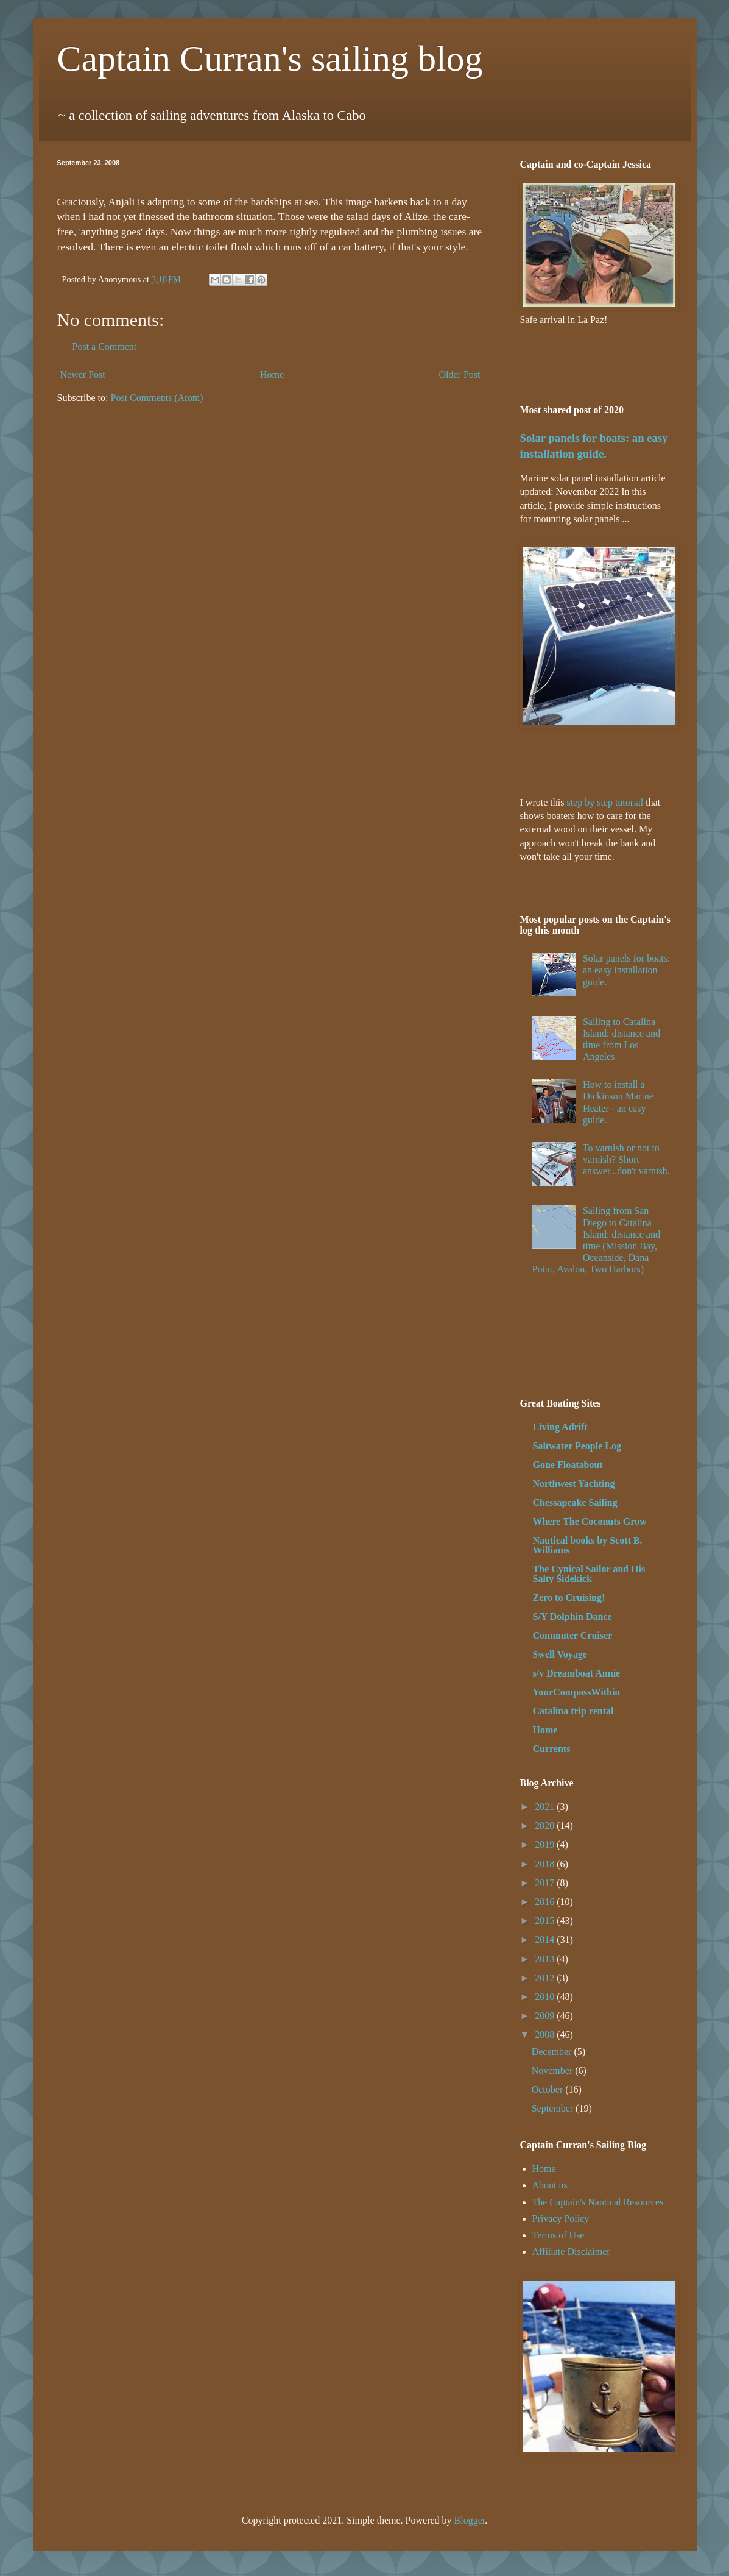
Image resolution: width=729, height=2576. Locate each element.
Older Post (460, 374)
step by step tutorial (604, 802)
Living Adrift (560, 1427)
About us (550, 2185)
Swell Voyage (560, 1654)
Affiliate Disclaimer (571, 2251)
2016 (546, 1902)
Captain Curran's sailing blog (270, 58)
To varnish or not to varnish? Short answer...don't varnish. (626, 1159)
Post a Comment (104, 346)
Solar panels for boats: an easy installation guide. (627, 970)
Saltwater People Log (577, 1446)
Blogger (469, 2520)
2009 (546, 2015)
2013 (546, 1959)
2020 (546, 1825)
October (549, 2089)
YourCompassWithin (577, 1692)
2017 (546, 1883)
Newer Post (82, 374)
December (553, 2051)
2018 (546, 1864)
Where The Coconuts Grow (590, 1521)
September (554, 2108)
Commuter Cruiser (573, 1635)
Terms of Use (558, 2235)
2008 (546, 2034)
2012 (546, 1978)
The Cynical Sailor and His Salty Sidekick (589, 1574)
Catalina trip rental (573, 1711)
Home (272, 374)
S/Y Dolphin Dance (572, 1616)
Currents (552, 1749)
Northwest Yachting (574, 1483)
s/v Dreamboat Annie (577, 1673)
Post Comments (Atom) (157, 397)
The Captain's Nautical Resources (598, 2202)
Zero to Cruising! (569, 1597)
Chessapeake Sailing (575, 1502)
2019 (546, 1844)
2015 (546, 1920)
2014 (546, 1939)
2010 (546, 1997)
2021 (546, 1806)
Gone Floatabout (568, 1465)
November (554, 2070)
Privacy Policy (561, 2218)
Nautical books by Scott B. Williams (588, 1545)
